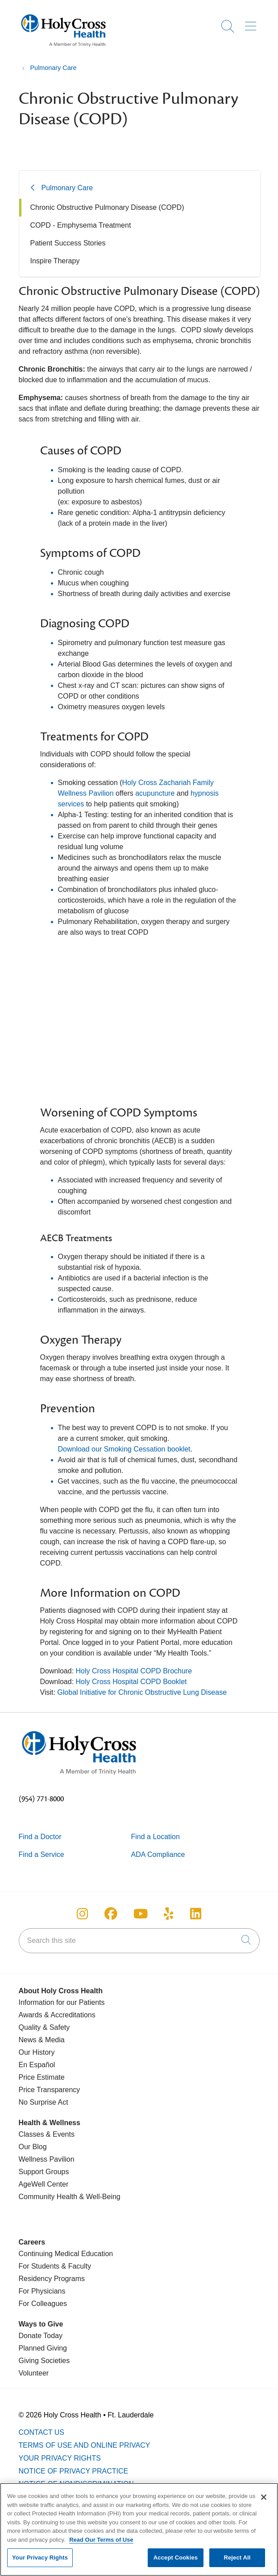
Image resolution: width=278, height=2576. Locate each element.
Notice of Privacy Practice (74, 2471)
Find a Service (41, 1854)
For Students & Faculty (55, 2266)
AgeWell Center (44, 2184)
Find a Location (155, 1836)
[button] (252, 23)
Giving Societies (44, 2360)
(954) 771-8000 (41, 1799)
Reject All (237, 2557)
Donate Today (40, 2335)
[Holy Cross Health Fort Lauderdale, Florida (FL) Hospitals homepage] (63, 49)
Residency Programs (52, 2278)
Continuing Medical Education (66, 2253)
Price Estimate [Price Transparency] (42, 2077)
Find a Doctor (40, 1836)
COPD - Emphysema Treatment (80, 225)
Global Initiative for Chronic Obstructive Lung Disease (142, 1692)
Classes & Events (47, 2134)
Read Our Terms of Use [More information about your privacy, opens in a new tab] (101, 2539)
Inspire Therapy (55, 261)
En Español (37, 2065)
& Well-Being (98, 2196)
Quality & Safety (44, 2027)
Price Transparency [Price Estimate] (49, 2090)
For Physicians (42, 2291)
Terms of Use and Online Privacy (84, 2445)
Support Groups (44, 2171)
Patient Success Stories (68, 243)
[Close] (264, 2497)
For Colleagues (43, 2303)
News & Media (42, 2040)
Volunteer (34, 2373)
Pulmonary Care (67, 188)
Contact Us (42, 2432)
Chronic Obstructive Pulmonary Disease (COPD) (107, 207)
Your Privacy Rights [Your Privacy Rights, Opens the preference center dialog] (40, 2557)
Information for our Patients (62, 2002)
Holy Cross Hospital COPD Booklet (132, 1681)
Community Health (48, 2196)
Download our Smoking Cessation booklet (124, 1449)
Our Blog (33, 2147)
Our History (37, 2052)
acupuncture (154, 793)
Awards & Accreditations (57, 2015)
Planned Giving (43, 2348)
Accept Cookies (176, 2557)
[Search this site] (139, 1940)
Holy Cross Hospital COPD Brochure (134, 1671)
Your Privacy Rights (60, 2458)
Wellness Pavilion (47, 2159)
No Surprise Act (43, 2102)
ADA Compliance (158, 1854)
